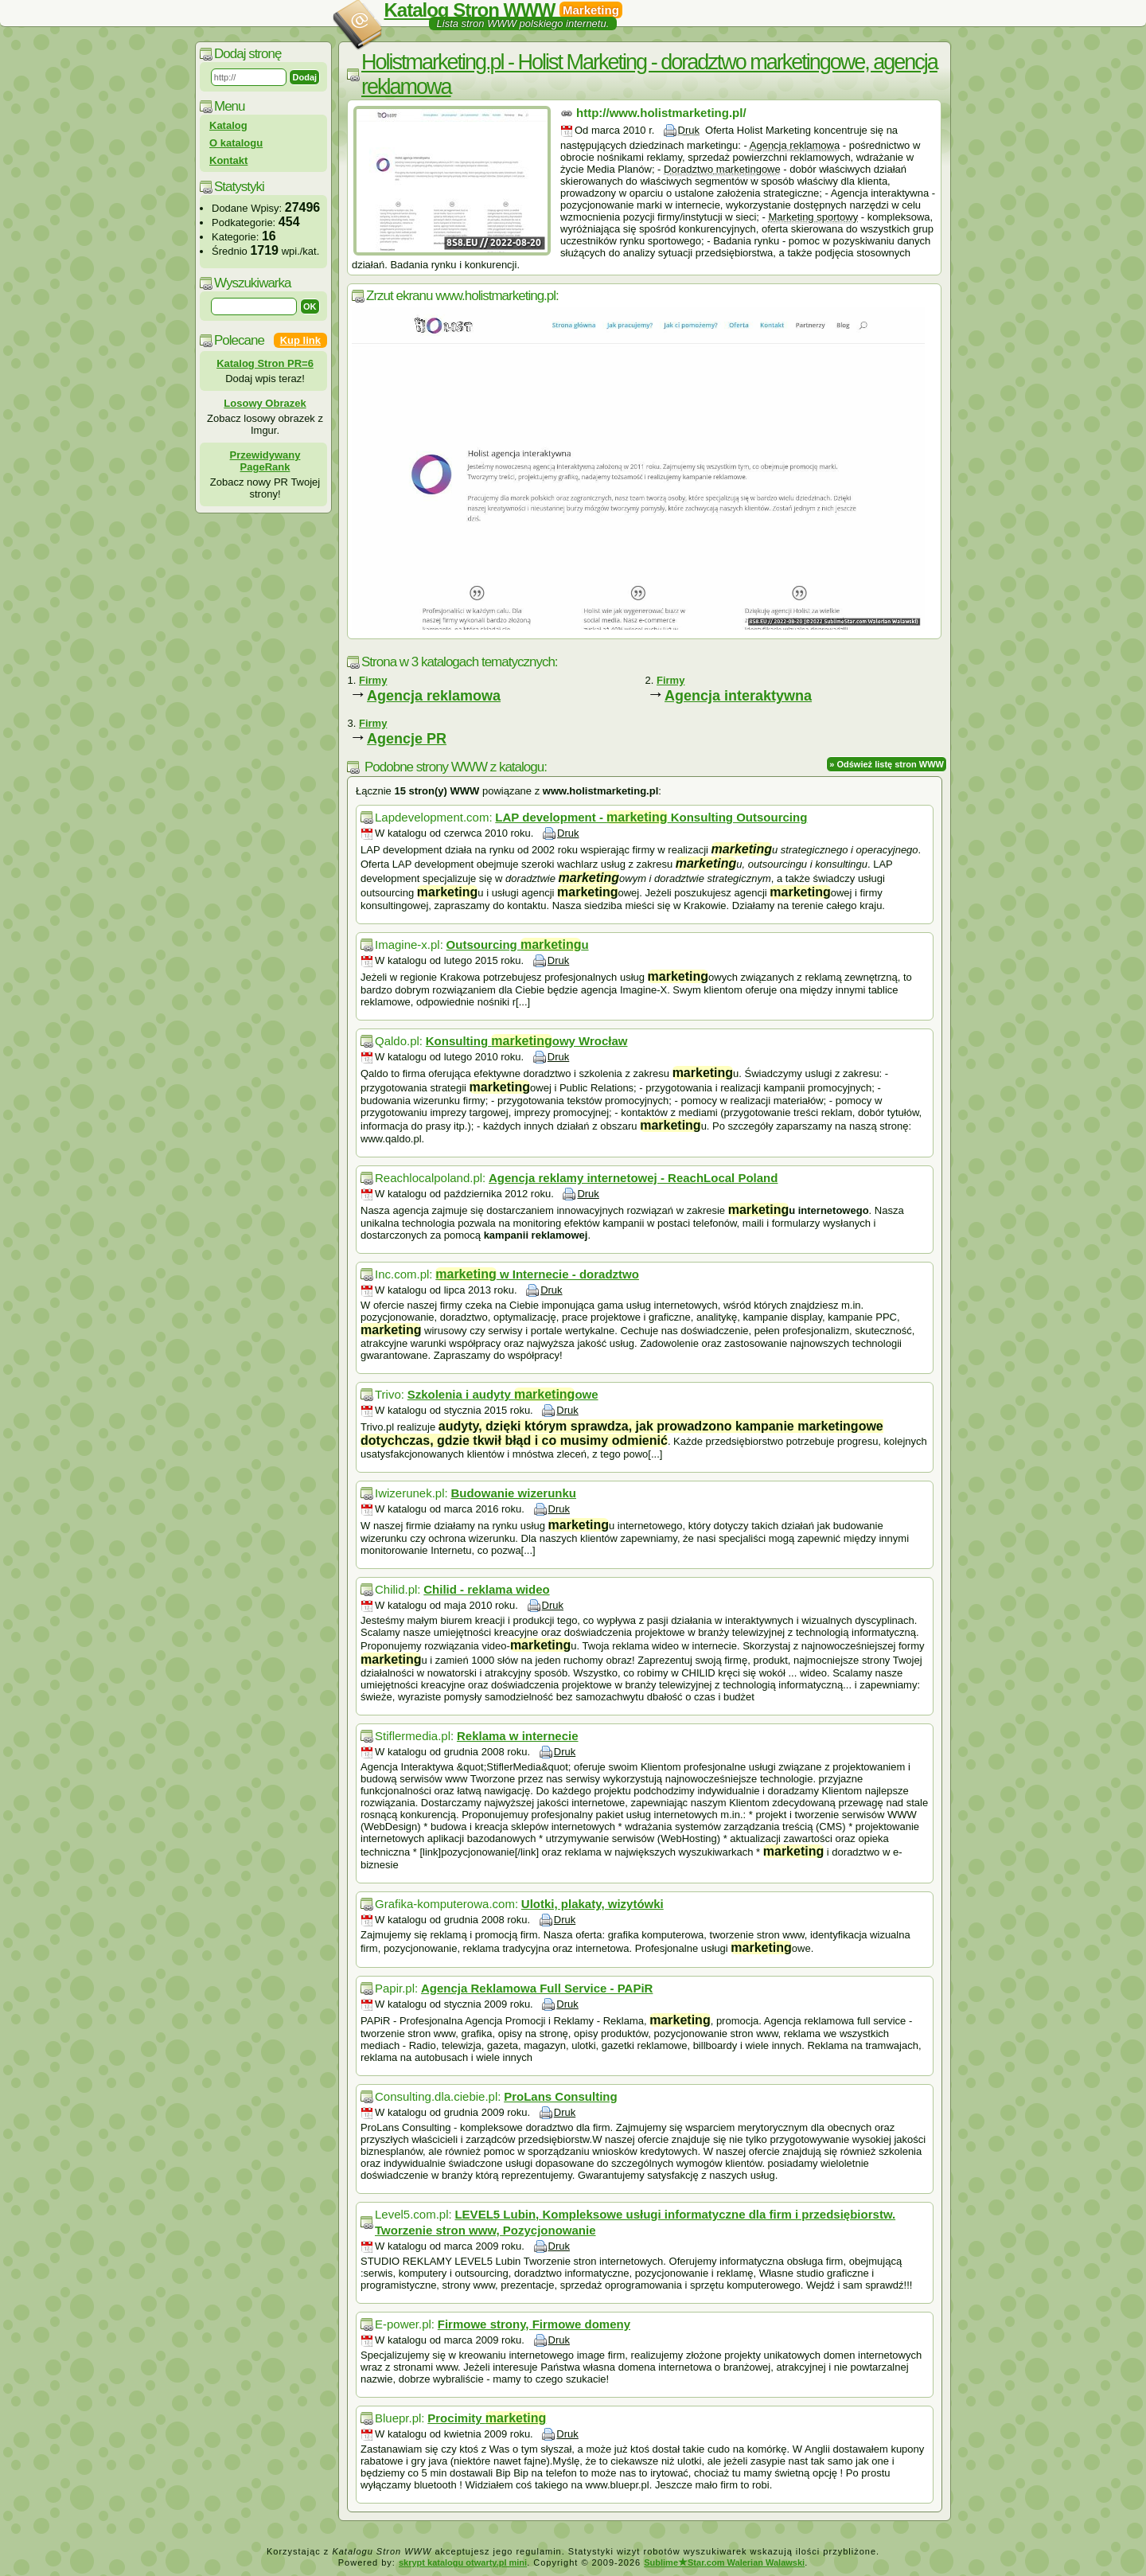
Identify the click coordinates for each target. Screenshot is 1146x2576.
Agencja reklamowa (434, 696)
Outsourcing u (517, 944)
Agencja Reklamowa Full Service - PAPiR (537, 1988)
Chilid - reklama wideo (486, 1589)
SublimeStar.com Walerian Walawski (724, 2562)
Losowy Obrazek (265, 403)
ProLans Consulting (561, 2096)
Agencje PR (406, 739)
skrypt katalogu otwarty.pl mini (463, 2562)
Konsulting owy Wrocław (527, 1041)
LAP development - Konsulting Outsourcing (651, 817)
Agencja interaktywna (738, 696)
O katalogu (236, 143)
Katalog (228, 125)
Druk (689, 130)
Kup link (300, 340)
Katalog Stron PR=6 (265, 363)
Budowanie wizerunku (513, 1493)
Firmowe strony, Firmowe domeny (534, 2324)
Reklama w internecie (518, 1736)
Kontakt (228, 160)
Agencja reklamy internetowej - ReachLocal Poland (633, 1178)
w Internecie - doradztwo (537, 1274)
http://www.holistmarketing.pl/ (661, 112)
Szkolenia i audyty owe (502, 1394)
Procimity (486, 2418)
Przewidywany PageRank (265, 461)
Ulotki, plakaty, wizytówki (592, 1904)
